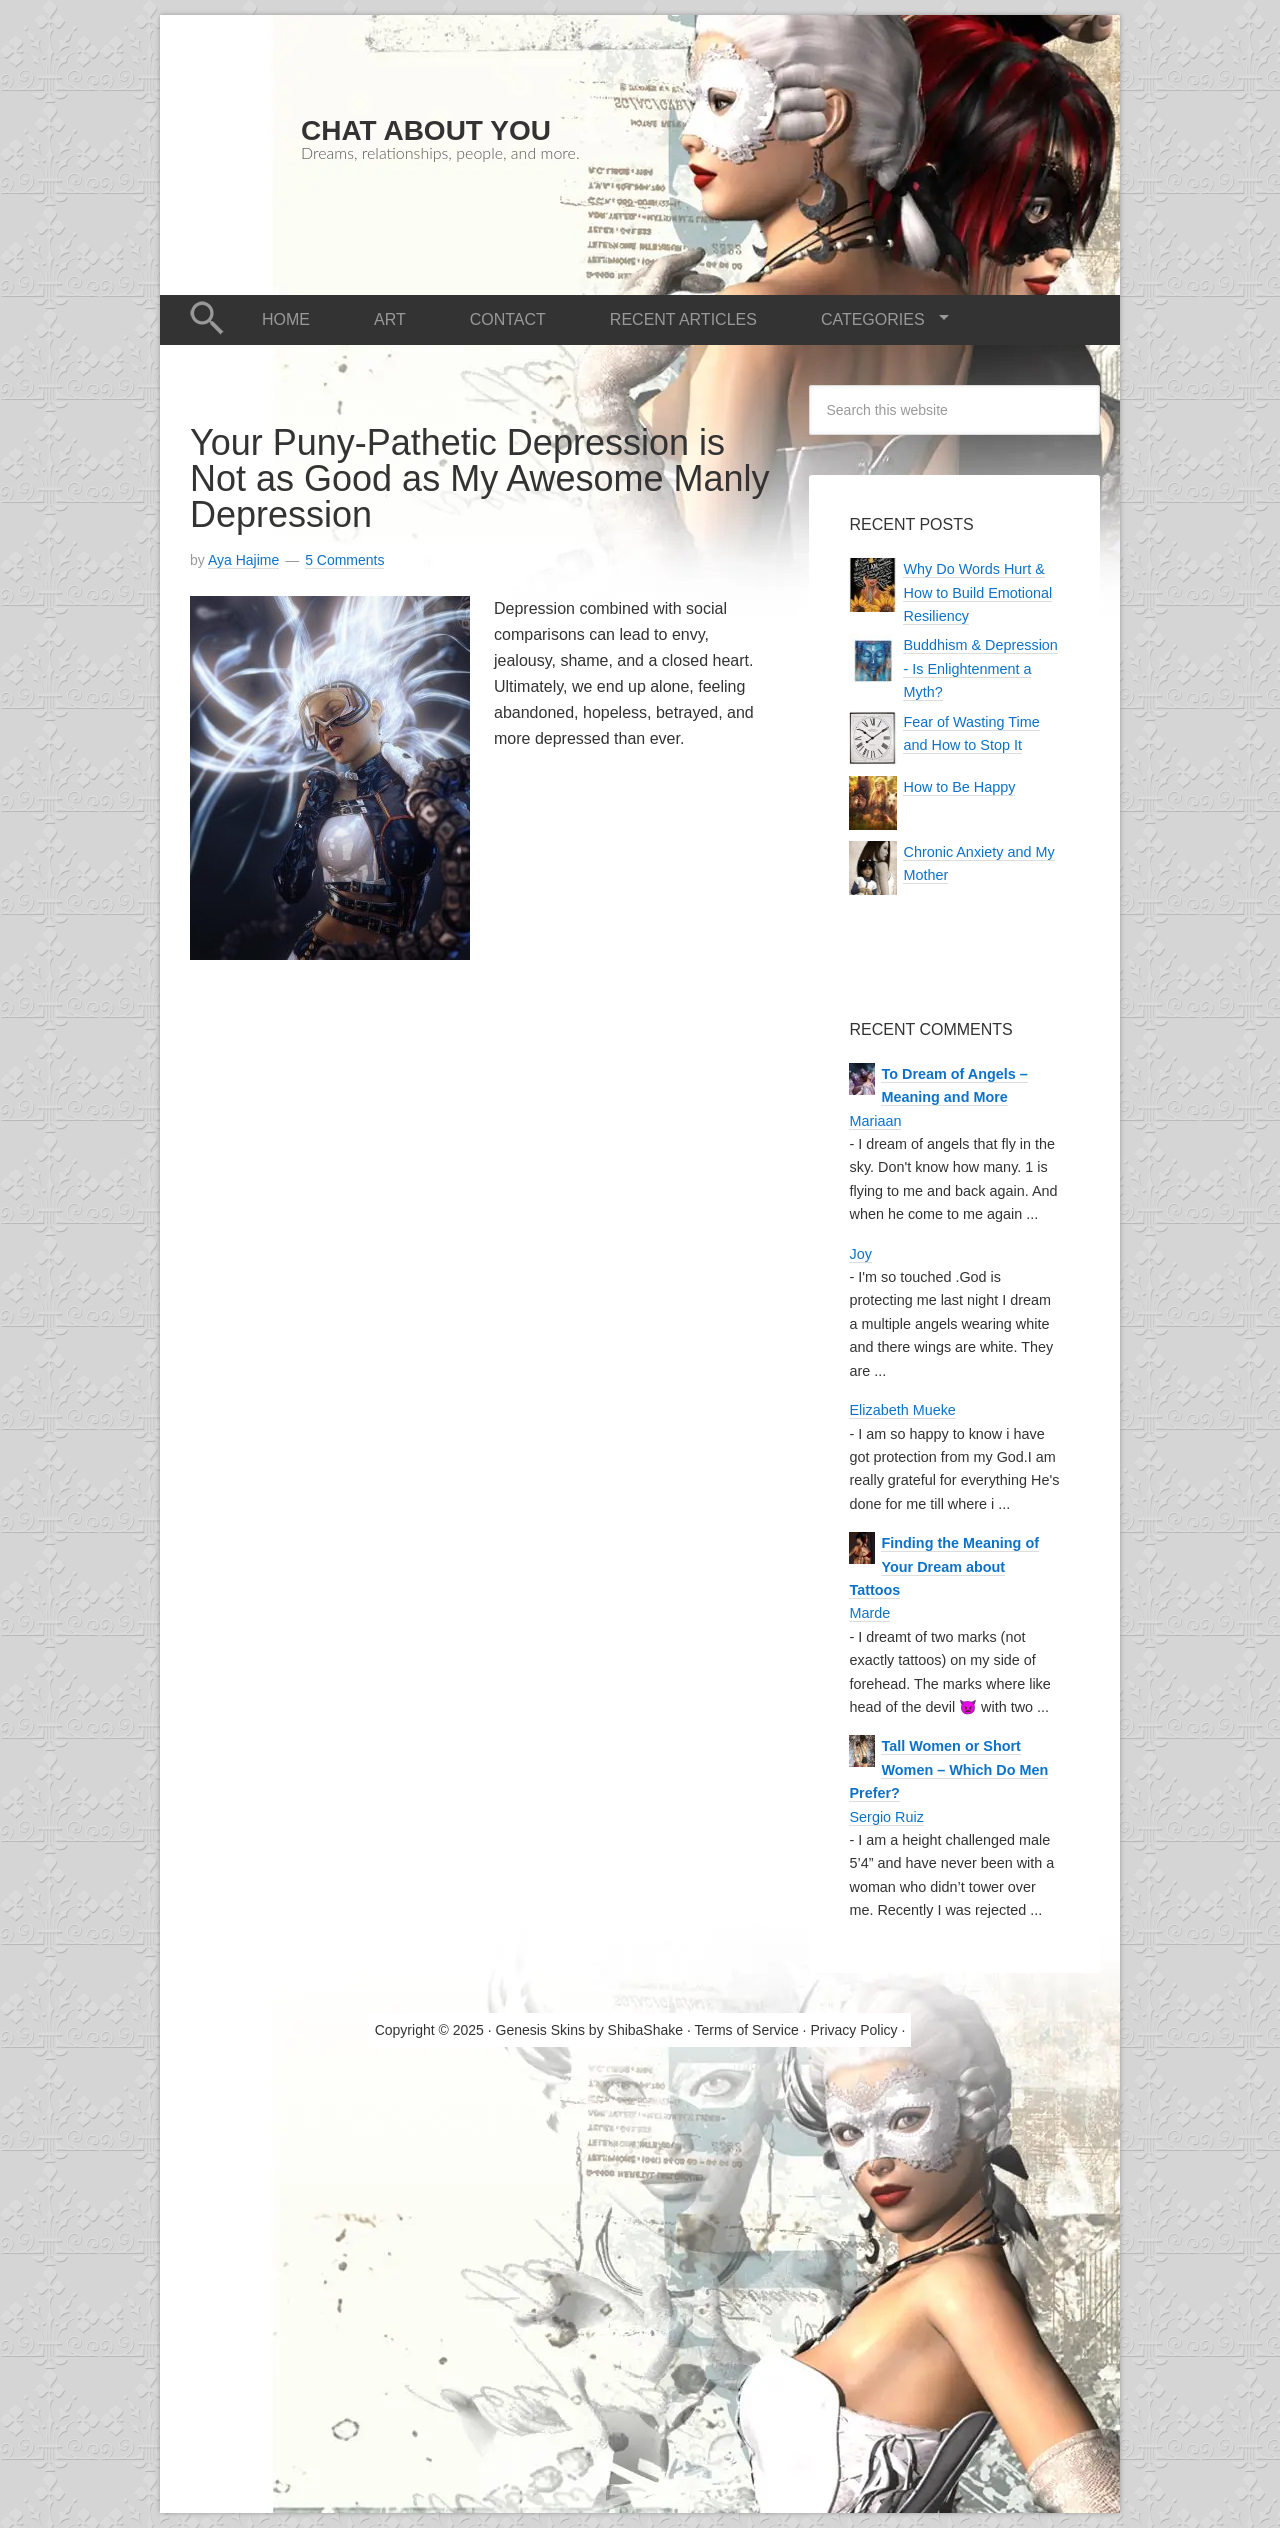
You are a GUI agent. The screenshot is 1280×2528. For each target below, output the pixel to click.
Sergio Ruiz (886, 1817)
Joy (860, 1254)
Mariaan (875, 1121)
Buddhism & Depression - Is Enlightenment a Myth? (980, 668)
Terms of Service (746, 2030)
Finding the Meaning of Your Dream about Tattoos (943, 1566)
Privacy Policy (853, 2030)
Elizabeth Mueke (902, 1410)
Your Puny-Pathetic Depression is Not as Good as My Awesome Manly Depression (480, 478)
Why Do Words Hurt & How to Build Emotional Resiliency (977, 592)
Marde (869, 1613)
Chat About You (426, 130)
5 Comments (344, 560)
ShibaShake (646, 2030)
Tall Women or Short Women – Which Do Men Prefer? (948, 1769)
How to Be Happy (959, 787)
